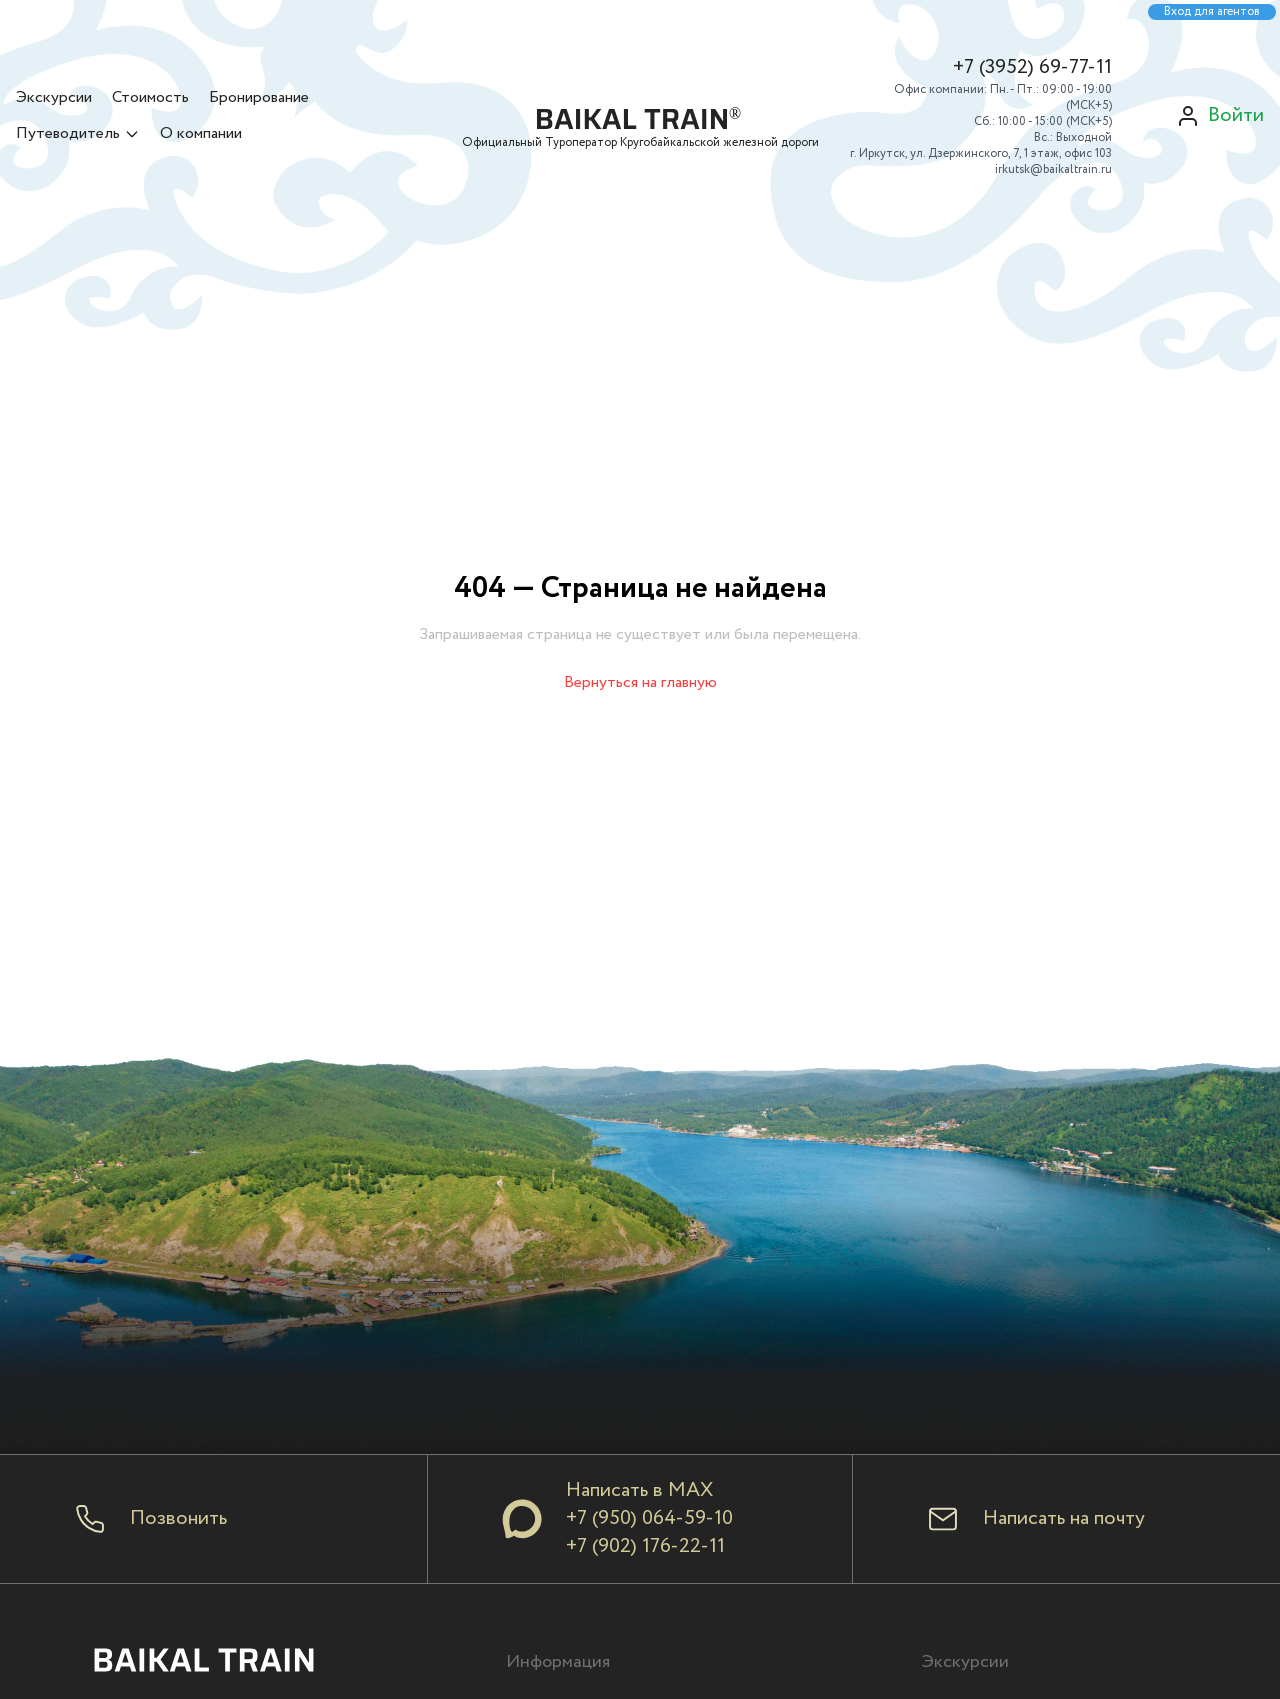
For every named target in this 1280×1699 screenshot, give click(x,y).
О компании (201, 133)
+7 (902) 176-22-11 (645, 1546)
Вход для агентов (1212, 12)
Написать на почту (1064, 1519)
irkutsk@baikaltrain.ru (1053, 169)
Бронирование (259, 97)
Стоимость (150, 97)
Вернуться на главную (640, 682)
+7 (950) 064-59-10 (649, 1518)
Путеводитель (78, 133)
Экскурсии (54, 97)
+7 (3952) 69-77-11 (1032, 68)
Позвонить (178, 1519)
